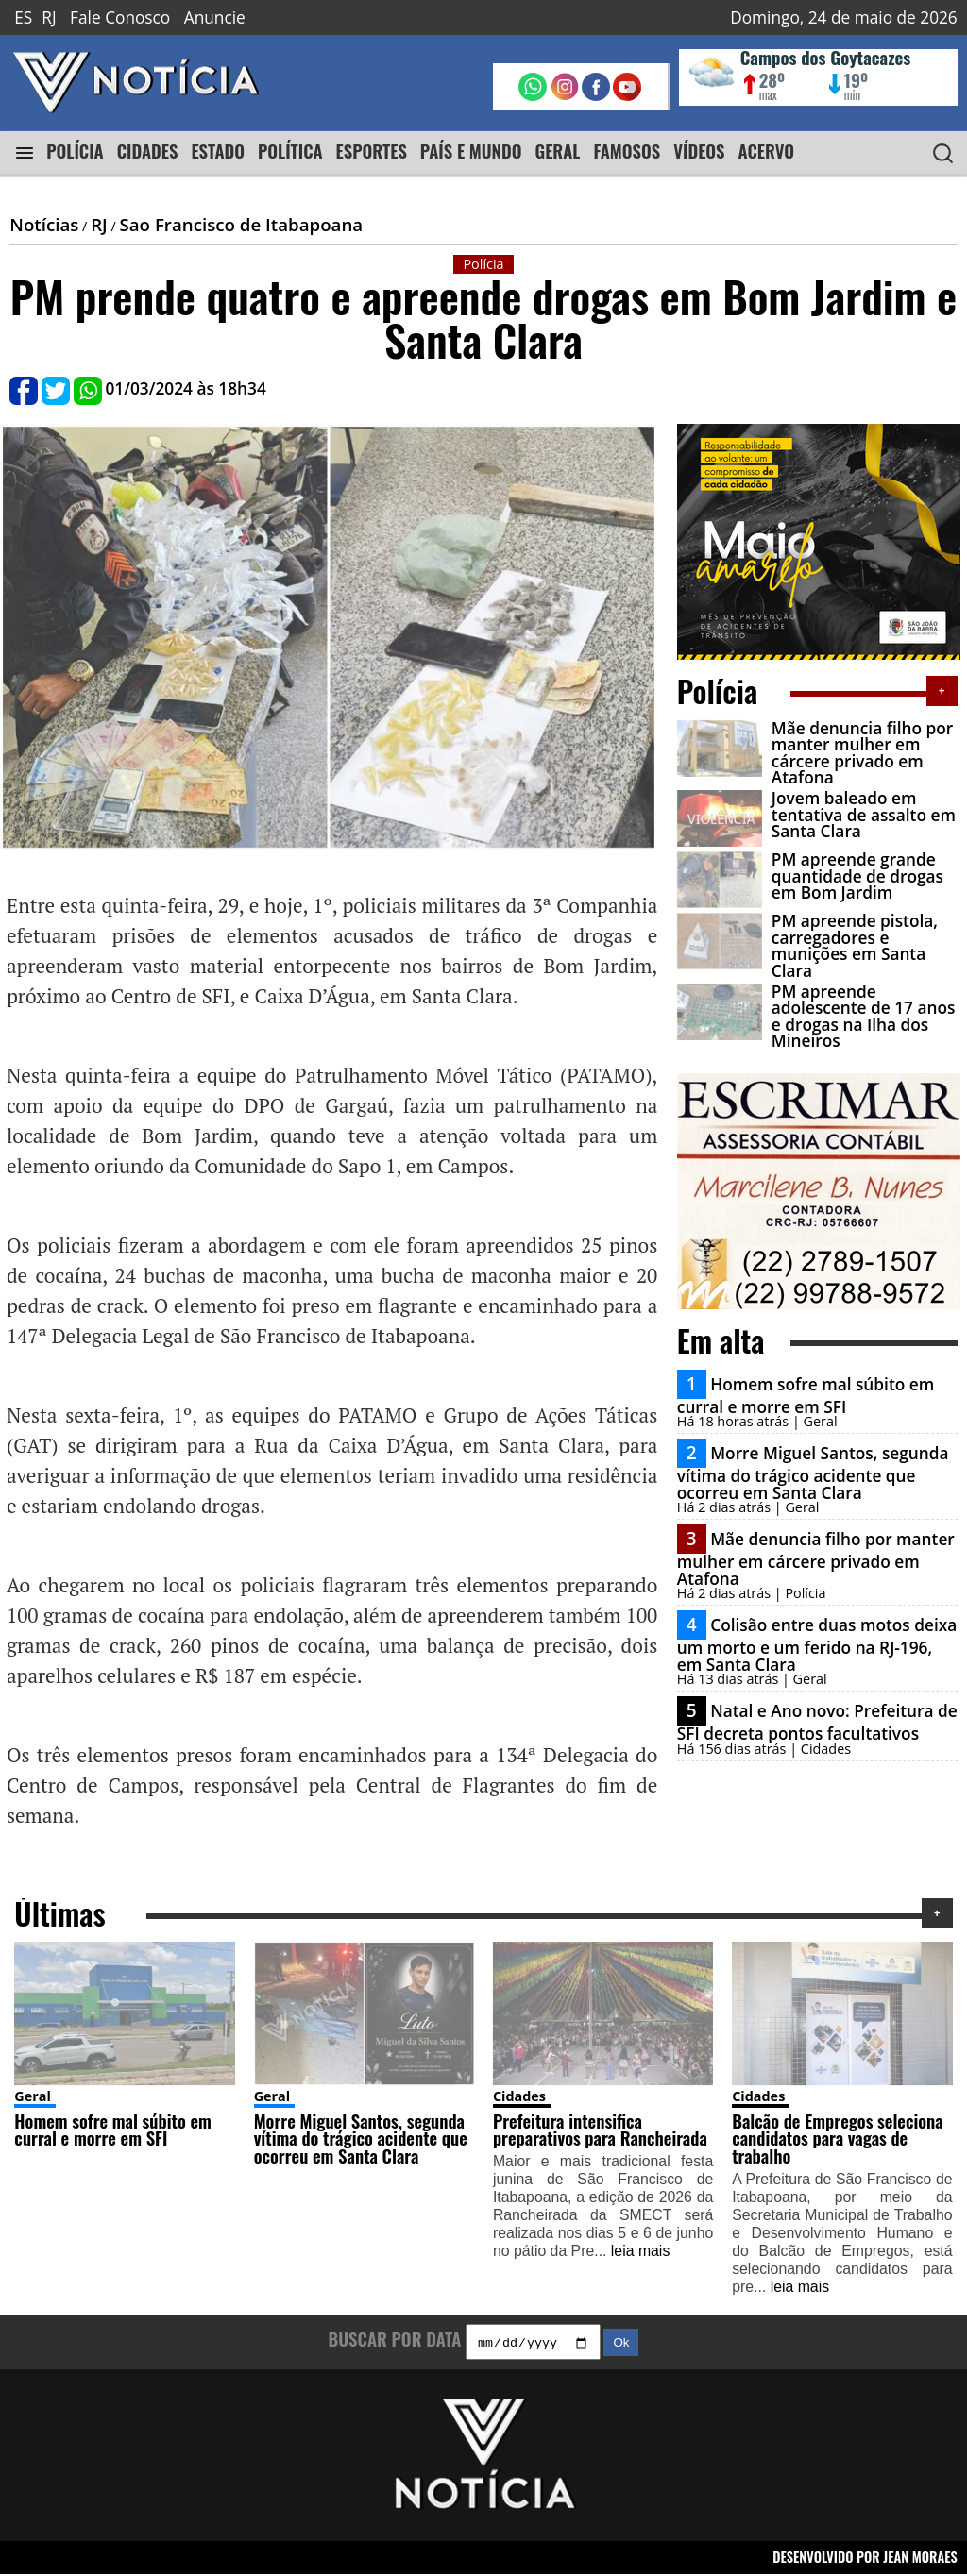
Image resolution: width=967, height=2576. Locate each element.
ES (23, 17)
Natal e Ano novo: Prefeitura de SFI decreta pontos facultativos (817, 1722)
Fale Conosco (120, 17)
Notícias (43, 224)
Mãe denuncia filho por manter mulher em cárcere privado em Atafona (862, 752)
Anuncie (215, 17)
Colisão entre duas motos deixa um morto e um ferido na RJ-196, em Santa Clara (817, 1644)
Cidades (519, 2096)
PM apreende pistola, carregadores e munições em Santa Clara (855, 945)
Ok (621, 2345)
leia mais (640, 2251)
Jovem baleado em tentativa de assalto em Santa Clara (864, 814)
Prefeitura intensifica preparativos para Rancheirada (600, 2129)
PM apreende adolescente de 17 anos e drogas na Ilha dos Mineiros (864, 1016)
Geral (32, 2096)
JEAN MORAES (920, 2559)
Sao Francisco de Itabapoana (241, 224)
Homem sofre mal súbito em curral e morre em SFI (805, 1395)
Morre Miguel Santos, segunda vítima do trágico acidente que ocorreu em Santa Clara (813, 1472)
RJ (49, 17)
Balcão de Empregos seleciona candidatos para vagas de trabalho (837, 2138)
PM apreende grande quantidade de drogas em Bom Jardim (857, 876)
